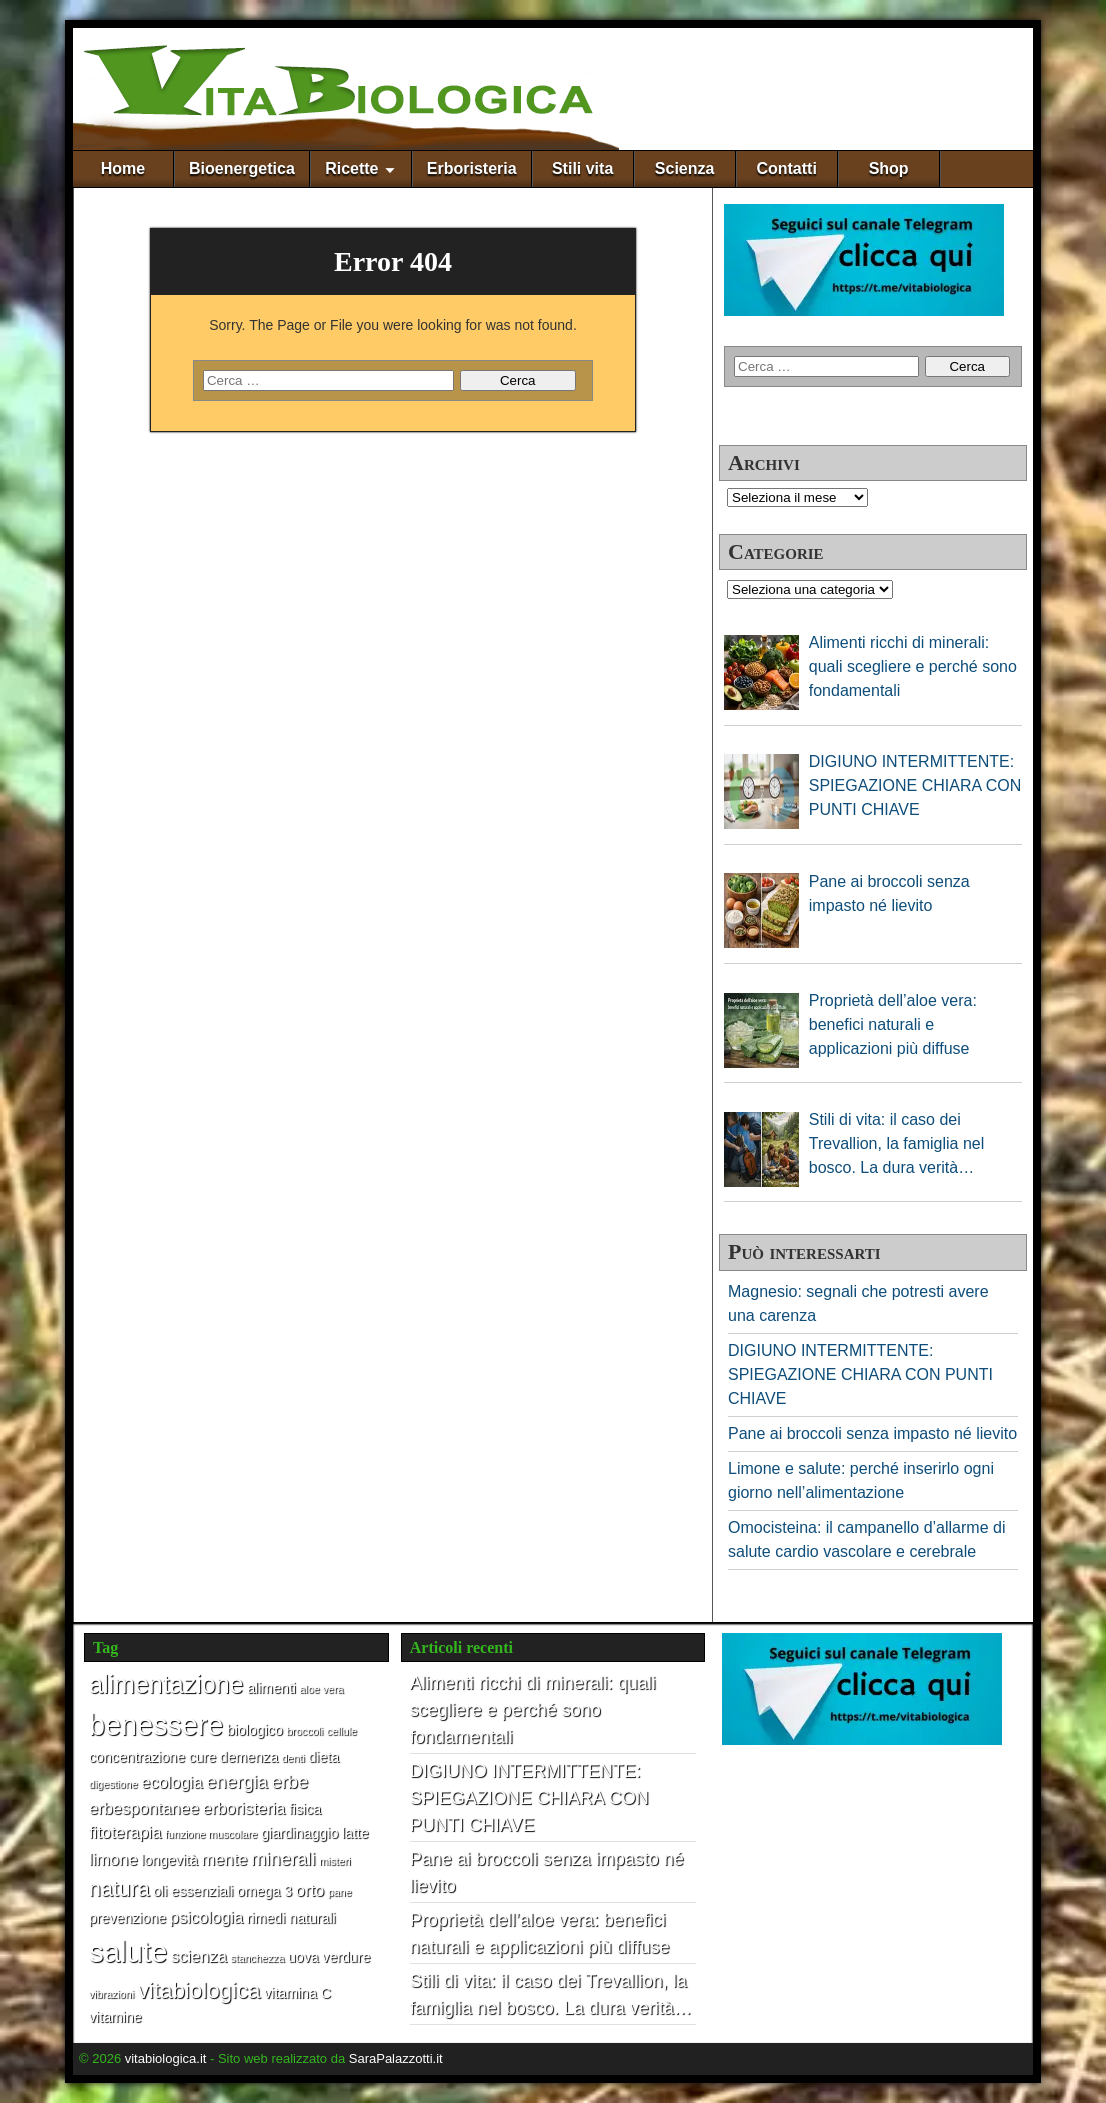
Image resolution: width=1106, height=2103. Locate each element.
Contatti (786, 168)
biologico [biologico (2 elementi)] (255, 1730)
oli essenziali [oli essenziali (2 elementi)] (193, 1891)
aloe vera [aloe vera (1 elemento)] (322, 1689)
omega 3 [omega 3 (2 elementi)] (264, 1891)
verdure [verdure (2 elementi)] (346, 1957)
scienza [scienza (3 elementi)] (199, 1956)
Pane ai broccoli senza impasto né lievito (872, 1433)
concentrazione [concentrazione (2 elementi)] (137, 1757)
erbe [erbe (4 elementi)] (289, 1781)
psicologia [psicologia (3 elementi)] (206, 1917)
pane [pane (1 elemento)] (340, 1892)
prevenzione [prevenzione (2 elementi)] (127, 1918)
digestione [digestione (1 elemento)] (113, 1784)
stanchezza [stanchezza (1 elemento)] (257, 1958)
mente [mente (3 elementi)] (225, 1859)
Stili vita (582, 168)
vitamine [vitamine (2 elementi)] (115, 2017)
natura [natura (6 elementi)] (119, 1889)
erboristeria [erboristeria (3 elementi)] (244, 1808)
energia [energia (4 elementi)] (237, 1781)
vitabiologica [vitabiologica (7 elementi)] (199, 1990)
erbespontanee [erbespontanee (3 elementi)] (144, 1808)
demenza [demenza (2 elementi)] (249, 1757)
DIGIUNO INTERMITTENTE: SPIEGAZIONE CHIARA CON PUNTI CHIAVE (860, 1374)
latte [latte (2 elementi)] (355, 1833)
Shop (889, 168)
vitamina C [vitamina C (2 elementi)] (297, 1993)
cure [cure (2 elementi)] (203, 1757)
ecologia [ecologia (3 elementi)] (171, 1782)
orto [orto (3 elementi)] (310, 1890)
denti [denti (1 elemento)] (293, 1758)
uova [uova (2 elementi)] (303, 1957)
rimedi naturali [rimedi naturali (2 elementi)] (291, 1918)
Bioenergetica (242, 168)
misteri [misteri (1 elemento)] (334, 1861)
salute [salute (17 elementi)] (128, 1951)
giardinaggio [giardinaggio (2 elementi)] (299, 1833)
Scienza (685, 168)
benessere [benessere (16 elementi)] (156, 1725)
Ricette (351, 168)
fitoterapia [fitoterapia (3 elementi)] (125, 1832)
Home (123, 168)
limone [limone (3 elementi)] (113, 1859)
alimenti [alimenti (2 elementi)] (271, 1688)
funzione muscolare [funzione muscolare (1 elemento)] (211, 1834)
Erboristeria (472, 168)
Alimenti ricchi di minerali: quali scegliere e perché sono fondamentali (533, 1710)
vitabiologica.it (166, 2058)
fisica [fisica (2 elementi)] (305, 1809)
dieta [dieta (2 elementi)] (323, 1757)
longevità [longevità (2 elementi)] (169, 1860)
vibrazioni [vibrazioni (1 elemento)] (111, 1994)
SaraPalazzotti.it (396, 2058)
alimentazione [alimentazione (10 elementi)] (166, 1684)
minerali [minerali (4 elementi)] (283, 1858)
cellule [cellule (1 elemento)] (342, 1731)
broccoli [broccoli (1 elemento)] (304, 1731)
